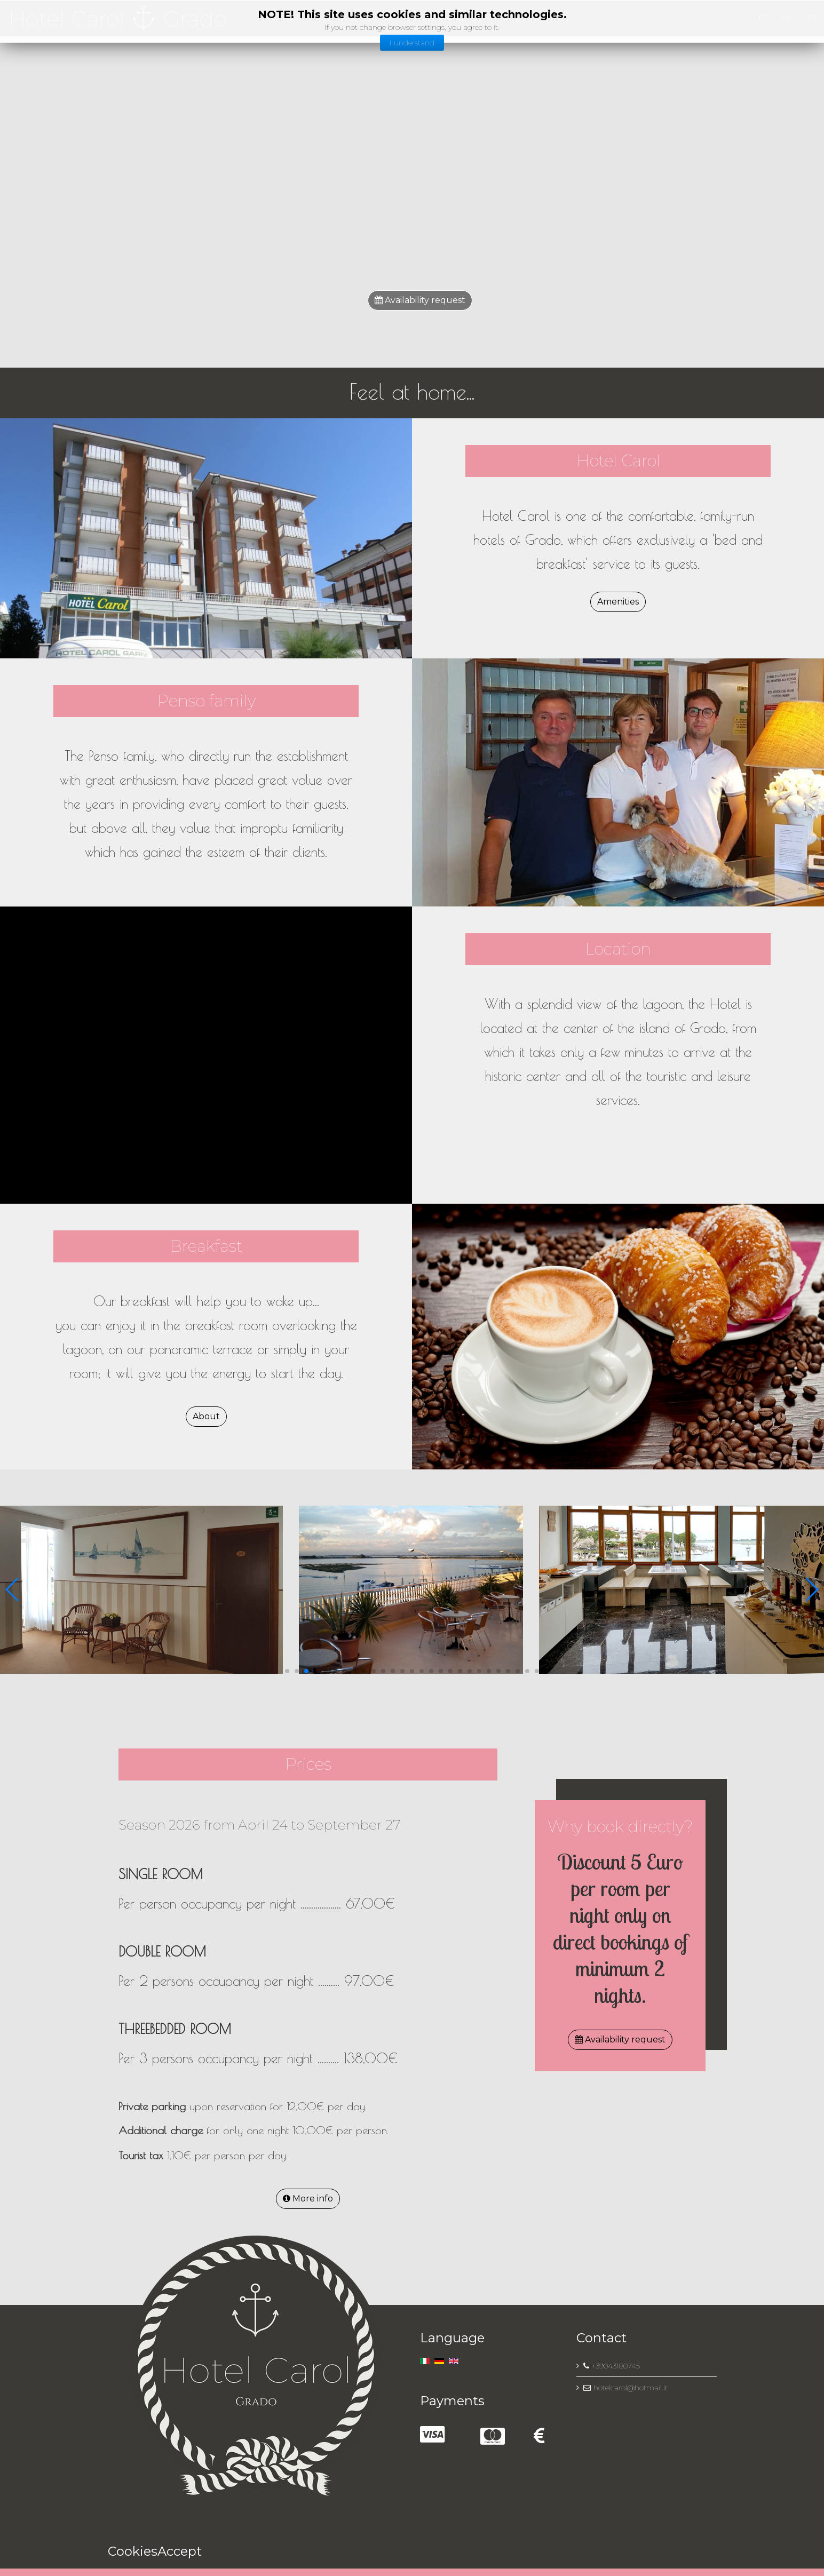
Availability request (420, 300)
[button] (287, 1671)
